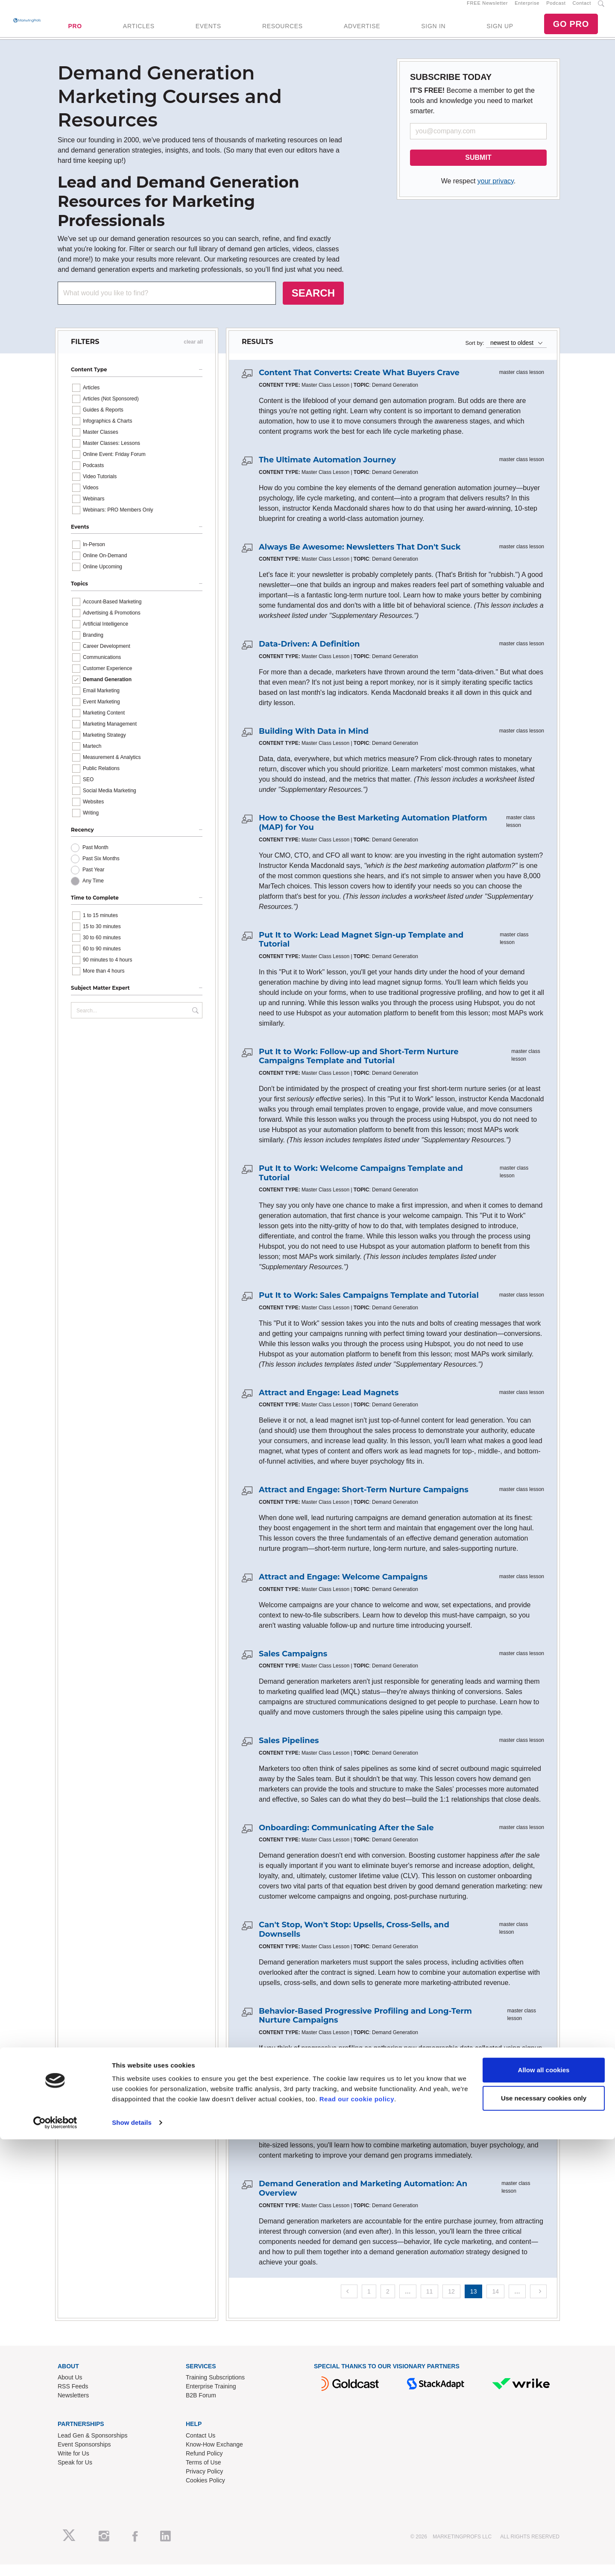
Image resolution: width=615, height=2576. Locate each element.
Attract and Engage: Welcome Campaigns (343, 1588)
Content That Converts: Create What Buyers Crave (359, 384)
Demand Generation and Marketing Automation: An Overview (363, 2200)
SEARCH (313, 304)
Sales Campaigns (293, 1665)
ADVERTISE (362, 32)
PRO (75, 32)
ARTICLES (139, 32)
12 (451, 2303)
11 (429, 2303)
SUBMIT (478, 169)
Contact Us (200, 2447)
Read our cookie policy (356, 2535)
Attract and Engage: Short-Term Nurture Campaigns (364, 1501)
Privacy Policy (204, 2482)
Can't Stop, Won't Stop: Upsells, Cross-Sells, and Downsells (354, 1941)
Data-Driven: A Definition (309, 656)
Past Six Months (101, 870)
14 (495, 2303)
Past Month (95, 859)
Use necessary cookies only (543, 2534)
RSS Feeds (73, 2398)
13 (473, 2303)
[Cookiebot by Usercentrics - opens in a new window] (55, 2559)
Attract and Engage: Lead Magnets (328, 1404)
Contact (582, 9)
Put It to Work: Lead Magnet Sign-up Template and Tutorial (361, 951)
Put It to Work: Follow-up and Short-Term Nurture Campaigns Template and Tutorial (359, 1068)
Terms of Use (203, 2473)
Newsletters (73, 2407)
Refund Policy (204, 2464)
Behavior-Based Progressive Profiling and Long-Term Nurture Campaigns (365, 2027)
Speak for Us (75, 2473)
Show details (132, 2559)
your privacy (495, 192)
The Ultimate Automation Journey (327, 471)
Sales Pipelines (289, 1752)
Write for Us (73, 2464)
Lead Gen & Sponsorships (92, 2447)
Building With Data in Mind (314, 742)
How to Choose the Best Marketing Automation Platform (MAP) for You (373, 834)
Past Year (93, 881)
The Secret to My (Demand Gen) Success (340, 2118)
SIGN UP (499, 32)
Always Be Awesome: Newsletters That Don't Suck (359, 558)
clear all (193, 354)
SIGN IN (433, 32)
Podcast (555, 9)
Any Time (93, 892)
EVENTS (208, 32)
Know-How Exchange (214, 2455)
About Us (70, 2389)
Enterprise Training (211, 2398)
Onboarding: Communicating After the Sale (346, 1839)
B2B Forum (201, 2407)
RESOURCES (282, 32)
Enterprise (527, 9)
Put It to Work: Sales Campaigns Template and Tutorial (369, 1307)
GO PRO (571, 30)
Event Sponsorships (84, 2455)
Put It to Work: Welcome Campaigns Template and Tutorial (361, 1184)
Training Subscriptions (215, 2389)
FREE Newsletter (487, 9)
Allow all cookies (544, 2506)
